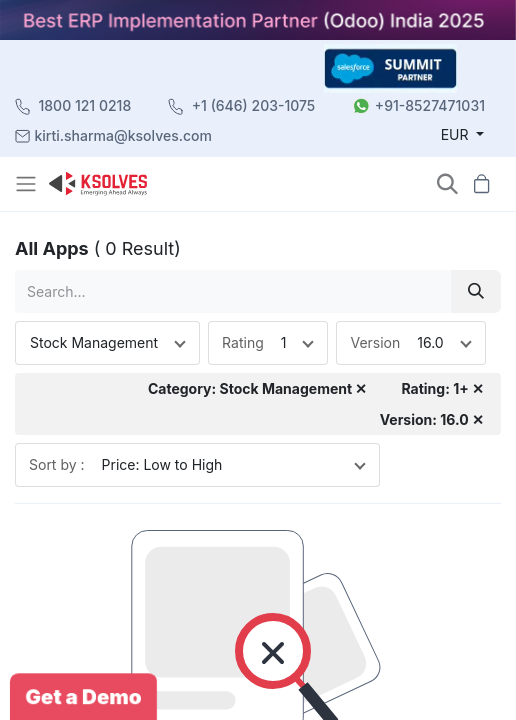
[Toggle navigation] (28, 184)
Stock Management (94, 342)
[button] (447, 183)
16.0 (430, 342)
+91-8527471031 (430, 105)
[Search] (476, 291)
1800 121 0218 (85, 105)
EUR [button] (457, 134)
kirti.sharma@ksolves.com (123, 135)
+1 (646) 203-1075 (254, 105)
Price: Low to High (162, 464)
